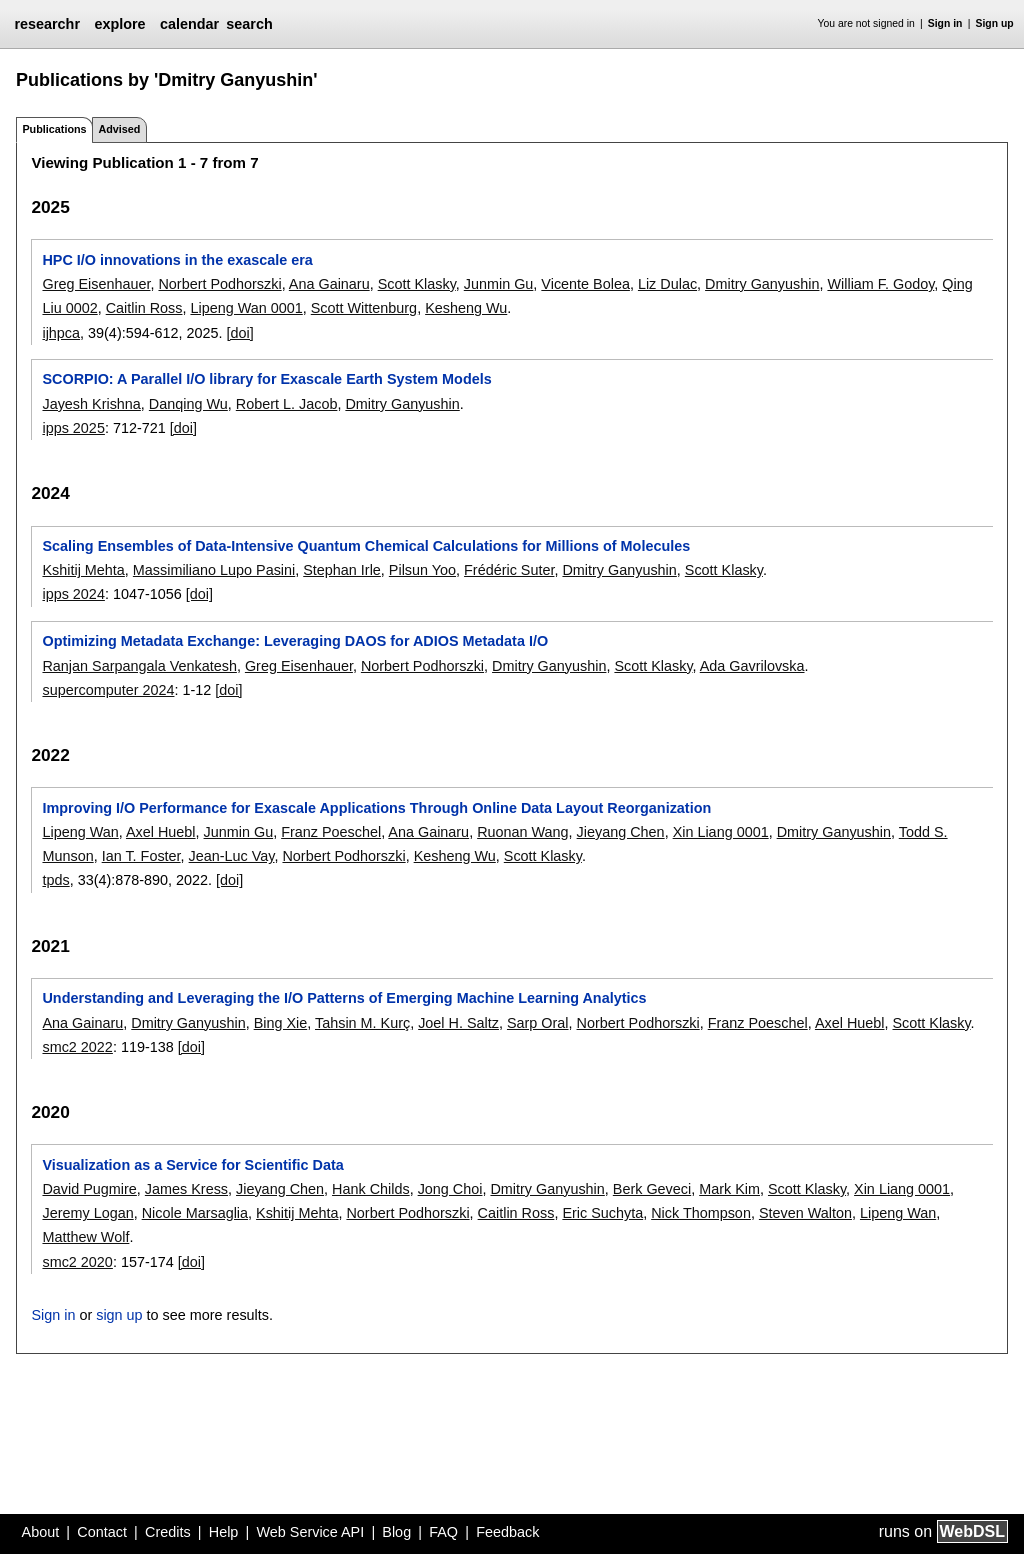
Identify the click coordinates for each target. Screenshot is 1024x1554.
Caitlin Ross (144, 308)
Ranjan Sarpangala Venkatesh (139, 666)
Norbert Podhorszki (219, 284)
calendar (189, 24)
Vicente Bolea (585, 284)
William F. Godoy (880, 284)
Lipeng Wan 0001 (246, 308)
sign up (119, 1315)
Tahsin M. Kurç (362, 1023)
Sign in (945, 23)
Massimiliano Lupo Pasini (214, 570)
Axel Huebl (161, 832)
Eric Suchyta (602, 1213)
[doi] (240, 333)
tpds (55, 880)
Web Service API (310, 1532)
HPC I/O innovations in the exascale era (177, 260)
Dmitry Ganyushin (762, 284)
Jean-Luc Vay (232, 856)
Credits (168, 1532)
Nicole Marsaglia (195, 1213)
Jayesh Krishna (91, 404)
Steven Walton (805, 1213)
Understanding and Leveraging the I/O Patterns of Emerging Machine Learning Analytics (344, 998)
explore (119, 24)
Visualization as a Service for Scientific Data (192, 1165)
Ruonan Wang (522, 832)
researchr (47, 24)
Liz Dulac (667, 284)
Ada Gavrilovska (752, 666)
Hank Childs (371, 1189)
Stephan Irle (342, 570)
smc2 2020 (77, 1262)
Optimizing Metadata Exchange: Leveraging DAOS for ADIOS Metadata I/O (295, 641)
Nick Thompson (701, 1213)
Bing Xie (281, 1023)
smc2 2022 (77, 1047)
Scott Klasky (417, 284)
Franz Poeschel (331, 832)
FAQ (443, 1532)
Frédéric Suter (509, 570)
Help (224, 1532)
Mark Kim (729, 1189)
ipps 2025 (73, 428)
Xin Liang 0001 (721, 832)
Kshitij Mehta (83, 570)
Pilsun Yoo (422, 570)
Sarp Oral (538, 1023)
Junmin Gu (499, 284)
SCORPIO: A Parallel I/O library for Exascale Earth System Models (266, 379)
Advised (119, 129)
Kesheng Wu (466, 308)
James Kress (186, 1189)
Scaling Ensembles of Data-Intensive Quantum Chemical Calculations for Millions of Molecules (366, 546)
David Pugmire (89, 1189)
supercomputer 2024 (108, 690)
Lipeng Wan (80, 832)
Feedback (507, 1532)
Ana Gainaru (329, 284)
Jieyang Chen (621, 832)
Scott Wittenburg (364, 308)
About (41, 1532)
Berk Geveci (652, 1189)
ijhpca (61, 333)
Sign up (995, 23)
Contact (102, 1532)
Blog (396, 1532)
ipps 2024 (73, 594)
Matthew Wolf (85, 1237)
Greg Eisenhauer (96, 284)
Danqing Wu (188, 404)
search (249, 24)
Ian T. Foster (141, 856)
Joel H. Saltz (458, 1023)
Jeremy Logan (87, 1213)
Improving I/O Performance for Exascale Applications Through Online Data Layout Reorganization (376, 808)
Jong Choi (450, 1189)
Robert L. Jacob (287, 404)
